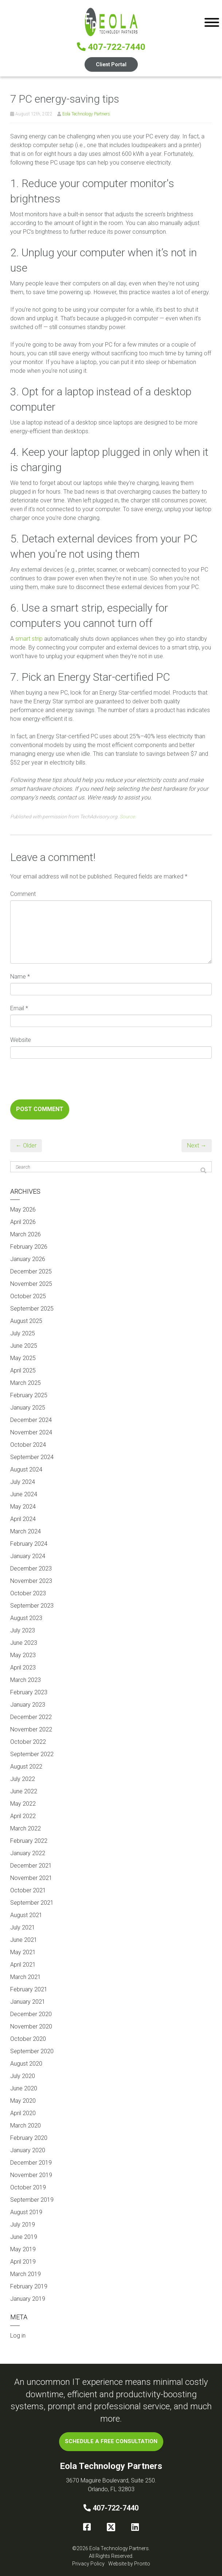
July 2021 (22, 1927)
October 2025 (28, 1296)
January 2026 (27, 1259)
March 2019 (25, 2274)
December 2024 (31, 1420)
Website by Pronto (129, 2564)
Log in (18, 2335)
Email (19, 1008)
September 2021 (32, 1902)
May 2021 (23, 1952)
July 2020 (22, 2076)
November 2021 (31, 1877)
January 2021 (27, 2001)
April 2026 (23, 1221)
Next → (196, 1145)
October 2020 (28, 2038)
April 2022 (23, 1816)
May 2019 (23, 2249)
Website (20, 1039)
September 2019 (32, 2199)
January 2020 (27, 2150)
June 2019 (23, 2236)
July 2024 (22, 1481)
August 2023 (26, 1618)
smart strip (29, 638)
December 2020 (31, 2014)
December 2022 (31, 1717)
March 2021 (25, 1977)
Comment (23, 893)
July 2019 (22, 2224)
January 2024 (27, 1556)
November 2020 (31, 2026)
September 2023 (32, 1605)
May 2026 (23, 1209)
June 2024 (23, 1494)
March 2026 (25, 1234)
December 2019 (31, 2162)
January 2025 (27, 1407)
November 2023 (31, 1580)
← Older (26, 1145)
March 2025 (25, 1382)
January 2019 (27, 2298)
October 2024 (28, 1444)
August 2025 (26, 1320)
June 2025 (23, 1345)
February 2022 (28, 1840)
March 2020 (25, 2125)
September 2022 (32, 1754)
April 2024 (23, 1519)
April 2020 (23, 2113)
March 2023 (25, 1679)
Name (20, 976)
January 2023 (27, 1704)
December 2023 (31, 1568)
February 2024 (28, 1543)
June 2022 (23, 1791)
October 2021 (28, 1890)
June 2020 (23, 2088)
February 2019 (28, 2286)
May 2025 (23, 1358)
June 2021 (23, 1939)
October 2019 (28, 2187)
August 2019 (26, 2212)
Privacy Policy (88, 2564)
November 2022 (31, 1729)
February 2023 (28, 1692)
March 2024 (25, 1531)
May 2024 (23, 1506)
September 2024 (32, 1457)
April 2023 (23, 1667)
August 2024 (26, 1469)
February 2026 (28, 1246)
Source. (128, 816)
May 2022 (23, 1803)
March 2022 (25, 1828)
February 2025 (28, 1395)
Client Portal (111, 64)
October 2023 (28, 1593)
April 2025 (23, 1370)
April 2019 (23, 2261)
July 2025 (22, 1333)
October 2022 (28, 1741)
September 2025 (32, 1308)
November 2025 (31, 1283)
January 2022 (27, 1853)
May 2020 (23, 2100)
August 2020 (26, 2063)
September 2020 (32, 2051)
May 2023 (23, 1655)
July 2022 (22, 1778)
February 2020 (28, 2137)
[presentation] (65, 1081)
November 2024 (31, 1432)
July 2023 (22, 1630)
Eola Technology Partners (86, 113)
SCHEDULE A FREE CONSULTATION (111, 2441)
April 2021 (23, 1964)
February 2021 (28, 1989)
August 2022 (26, 1766)
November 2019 (31, 2175)
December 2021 (31, 1865)
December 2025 (31, 1271)
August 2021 (26, 1915)
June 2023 (23, 1642)
